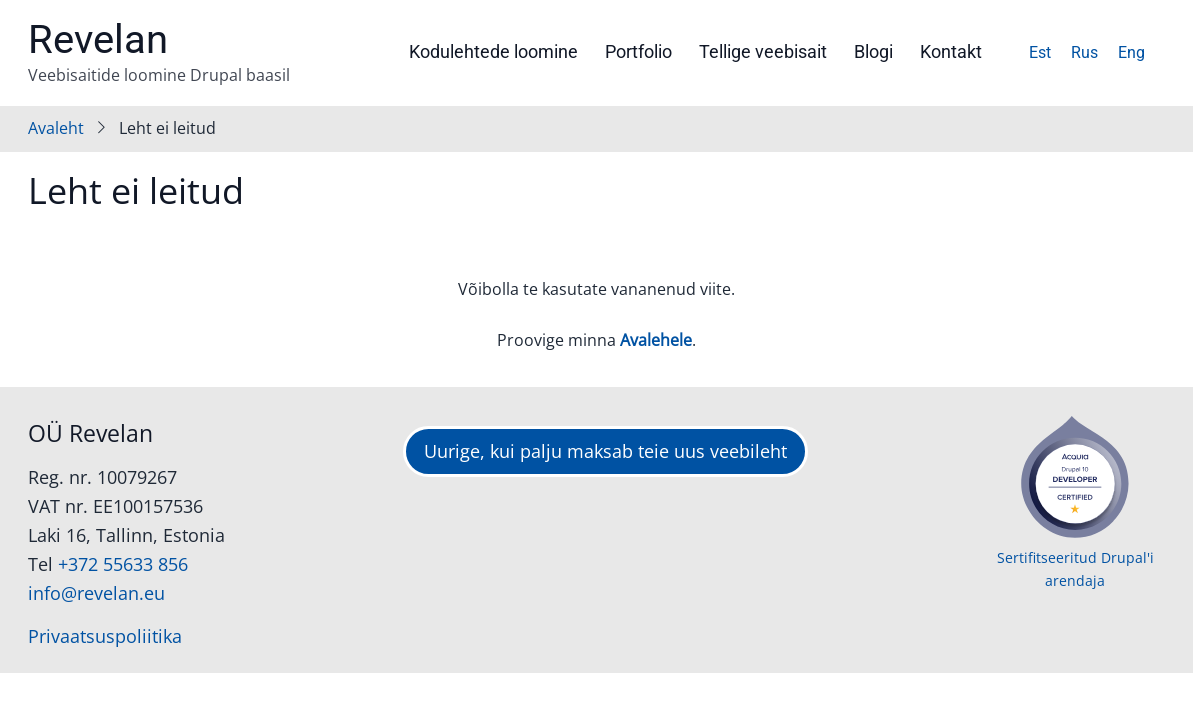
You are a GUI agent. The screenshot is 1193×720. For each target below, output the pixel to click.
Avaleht (56, 128)
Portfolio (638, 51)
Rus (1084, 52)
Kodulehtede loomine (493, 51)
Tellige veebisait (763, 51)
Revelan (98, 39)
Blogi (873, 51)
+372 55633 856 (123, 564)
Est (1040, 52)
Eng (1131, 52)
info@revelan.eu (96, 593)
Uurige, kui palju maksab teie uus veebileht (605, 451)
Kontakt (951, 51)
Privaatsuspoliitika (105, 636)
